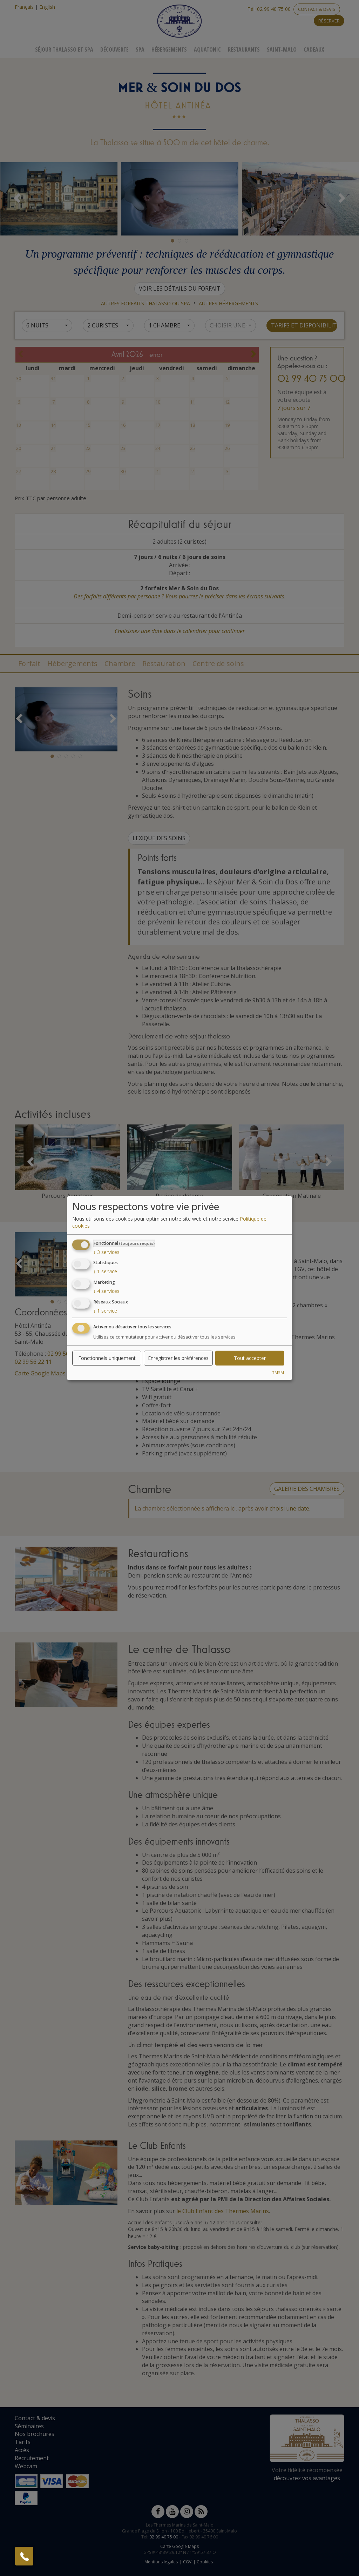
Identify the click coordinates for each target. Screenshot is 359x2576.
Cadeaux (314, 49)
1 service (105, 1271)
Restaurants (244, 49)
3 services (106, 1251)
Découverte (114, 49)
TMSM (278, 1372)
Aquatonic (207, 49)
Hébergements (169, 49)
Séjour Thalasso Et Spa (64, 49)
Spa (140, 49)
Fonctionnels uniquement (107, 1357)
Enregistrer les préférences (178, 1357)
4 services (106, 1291)
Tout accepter (250, 1357)
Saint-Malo (282, 49)
